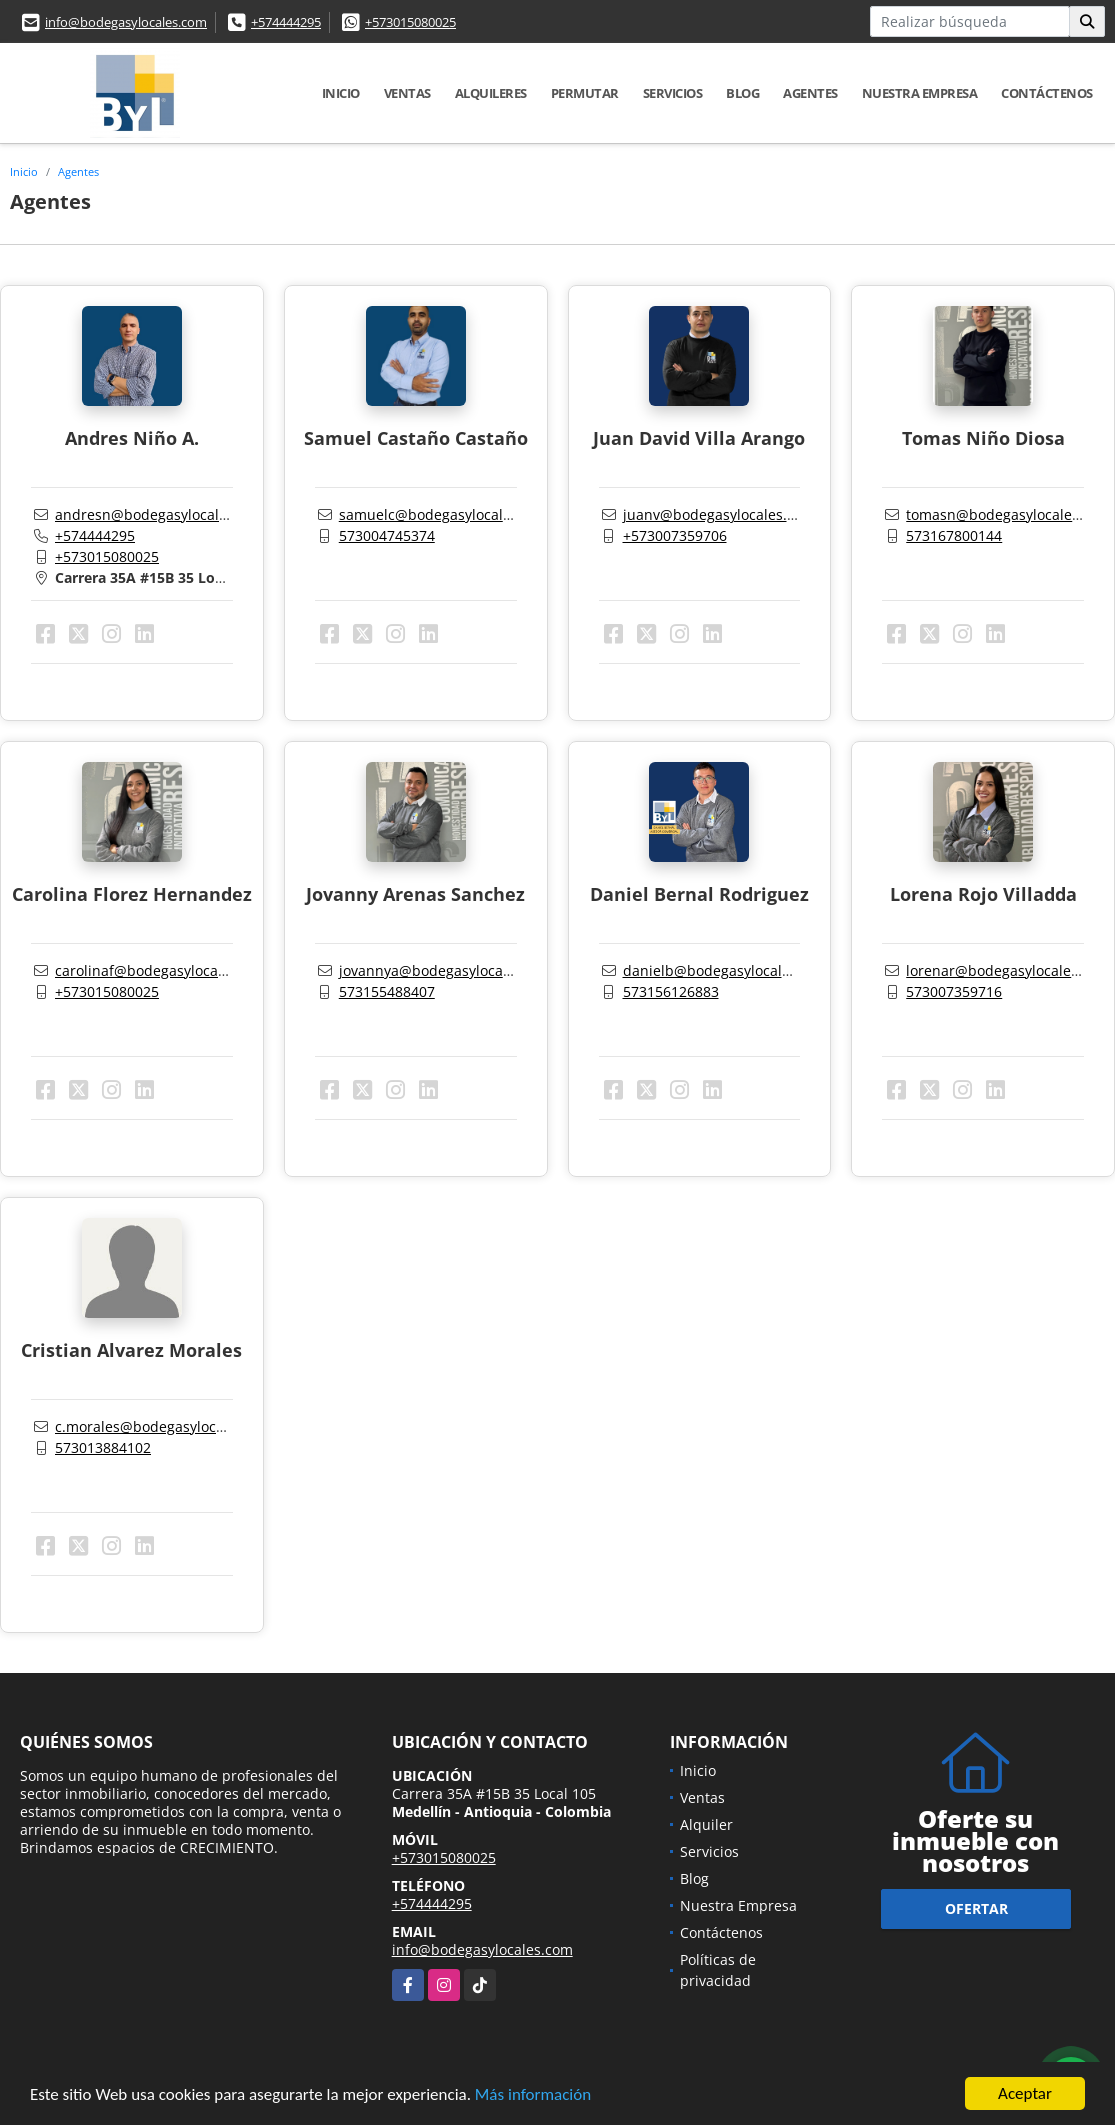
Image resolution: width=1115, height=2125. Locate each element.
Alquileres (491, 93)
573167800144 (954, 535)
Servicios (673, 93)
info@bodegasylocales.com (126, 22)
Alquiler (706, 1824)
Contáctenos (1047, 93)
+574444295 (286, 22)
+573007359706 (675, 535)
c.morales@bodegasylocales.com (165, 1426)
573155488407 (387, 991)
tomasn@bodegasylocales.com (1008, 514)
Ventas (407, 93)
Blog (742, 93)
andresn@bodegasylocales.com (160, 514)
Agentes (810, 93)
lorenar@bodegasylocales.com (1008, 970)
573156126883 (671, 991)
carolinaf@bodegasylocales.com (162, 970)
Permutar (585, 93)
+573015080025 (410, 22)
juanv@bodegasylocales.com (719, 514)
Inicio (341, 93)
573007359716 (954, 991)
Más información (533, 2095)
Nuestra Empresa (920, 93)
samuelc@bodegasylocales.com (444, 514)
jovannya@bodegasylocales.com (446, 970)
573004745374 (387, 535)
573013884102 (103, 1447)
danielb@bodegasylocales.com (726, 970)
